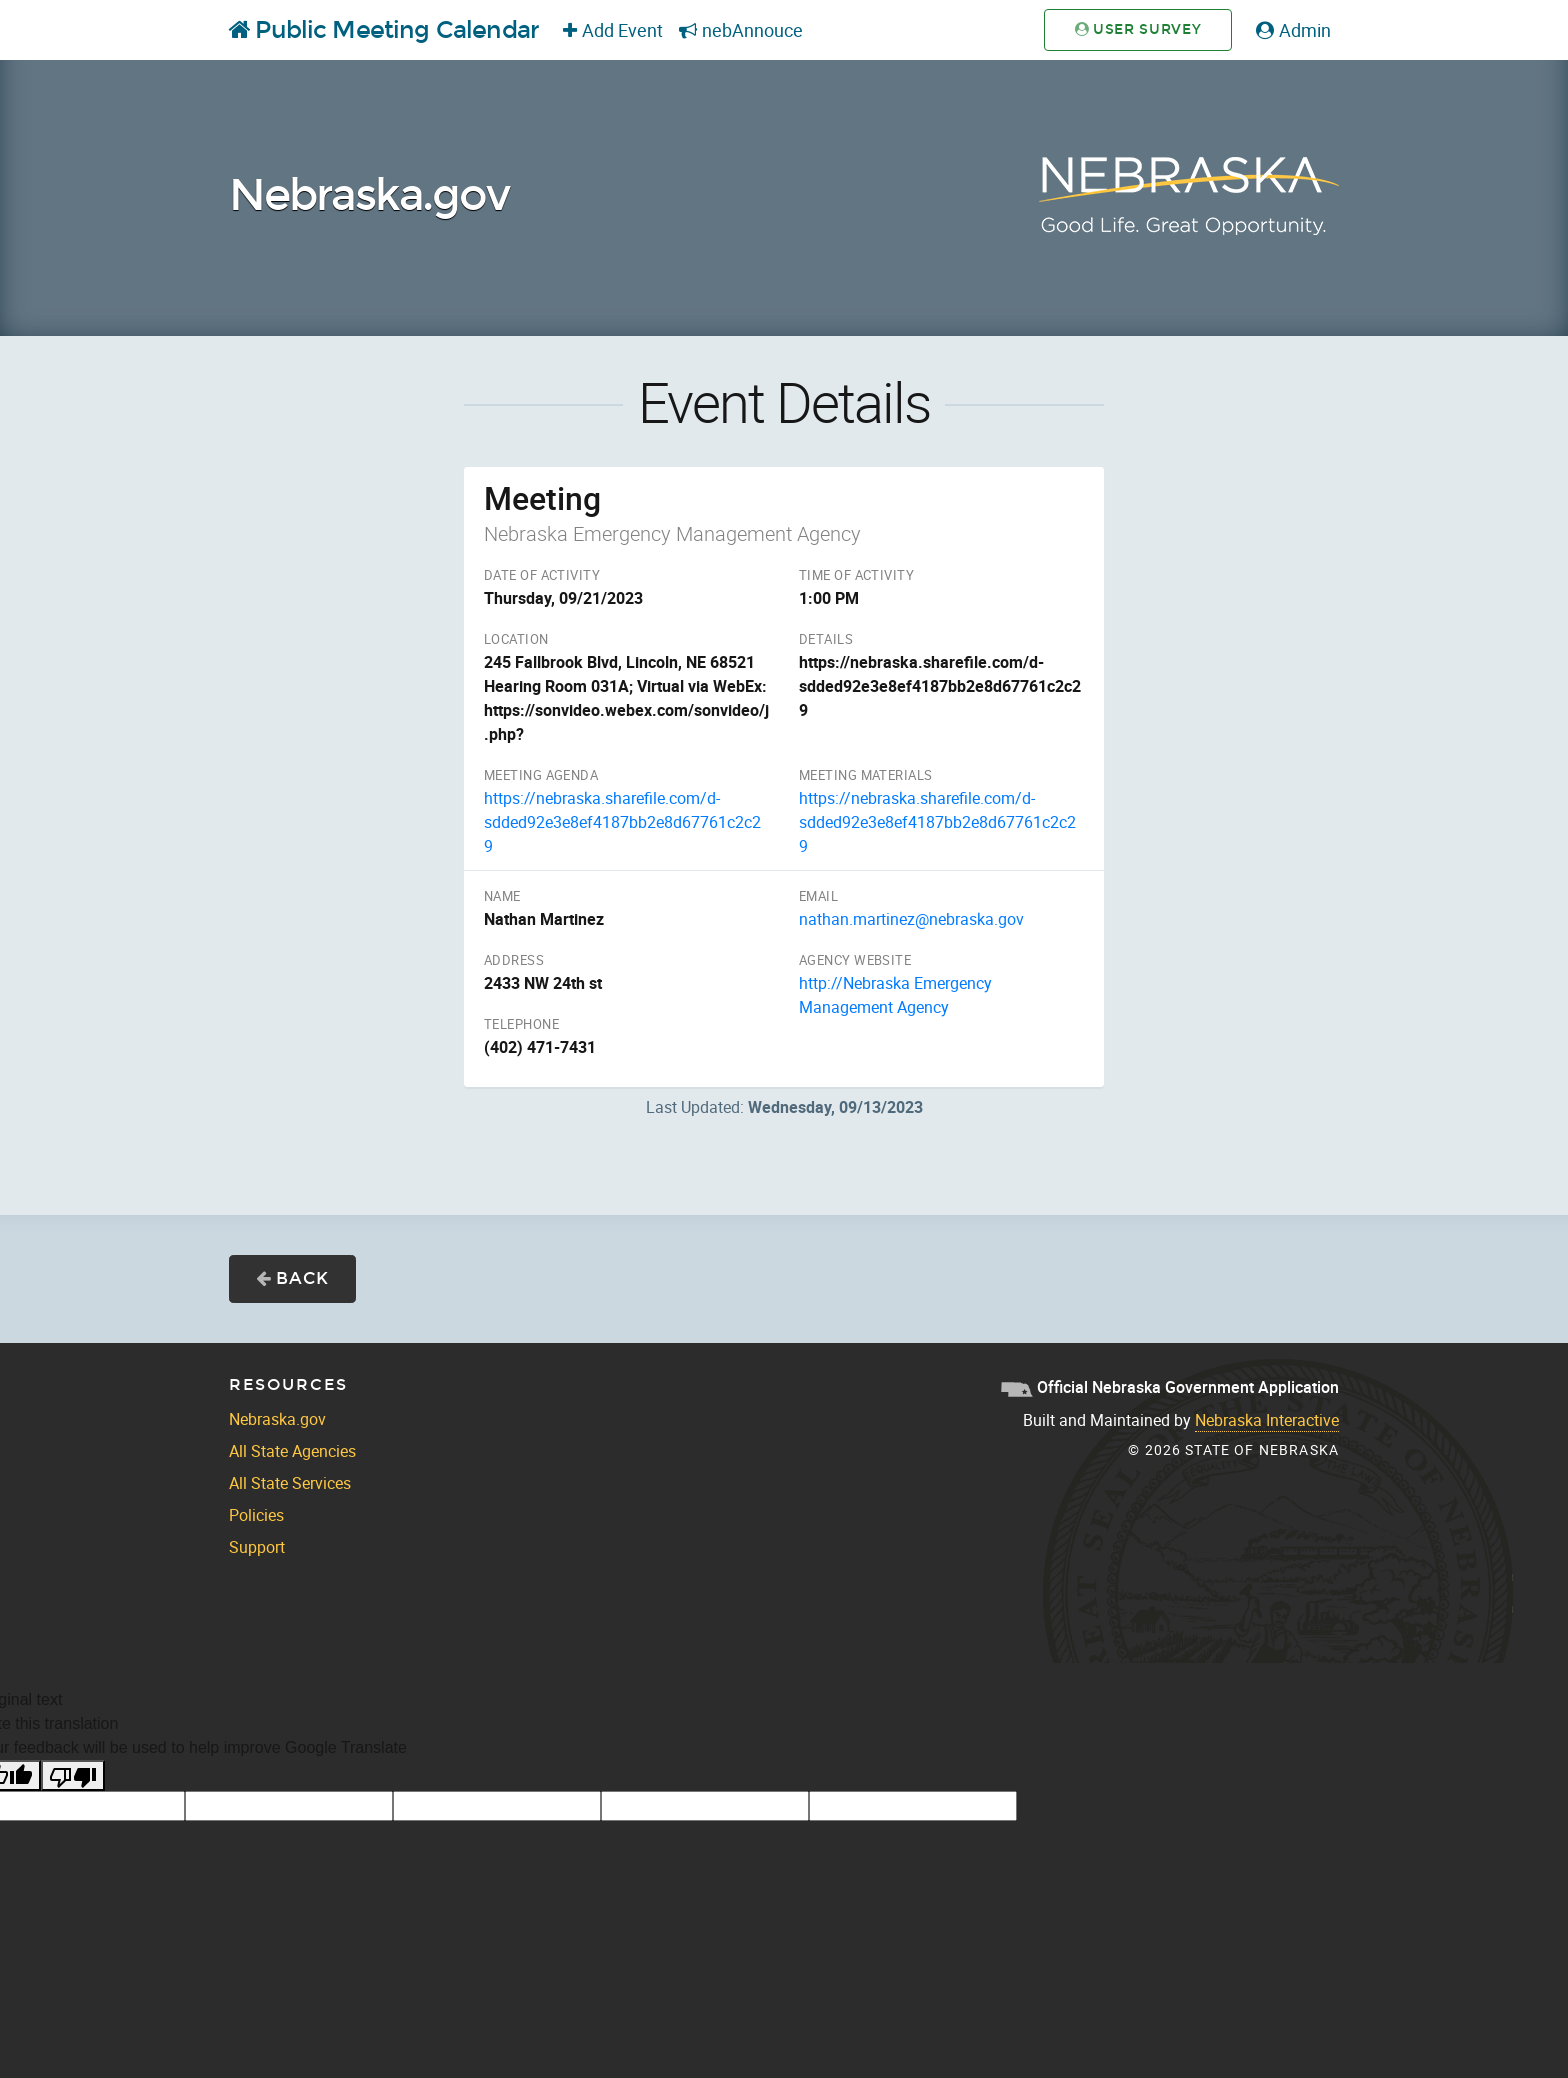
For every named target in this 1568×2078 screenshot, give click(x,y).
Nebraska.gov (369, 196)
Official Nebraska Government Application (1170, 1391)
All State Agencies (292, 1454)
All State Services (290, 1486)
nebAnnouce (741, 30)
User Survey (1138, 29)
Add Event (613, 30)
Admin (1293, 30)
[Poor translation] (73, 1779)
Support (257, 1550)
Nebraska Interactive (1267, 1424)
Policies (256, 1518)
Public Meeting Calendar (384, 30)
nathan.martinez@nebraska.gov (911, 919)
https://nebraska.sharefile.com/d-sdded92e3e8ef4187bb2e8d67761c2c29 (622, 822)
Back (303, 1281)
